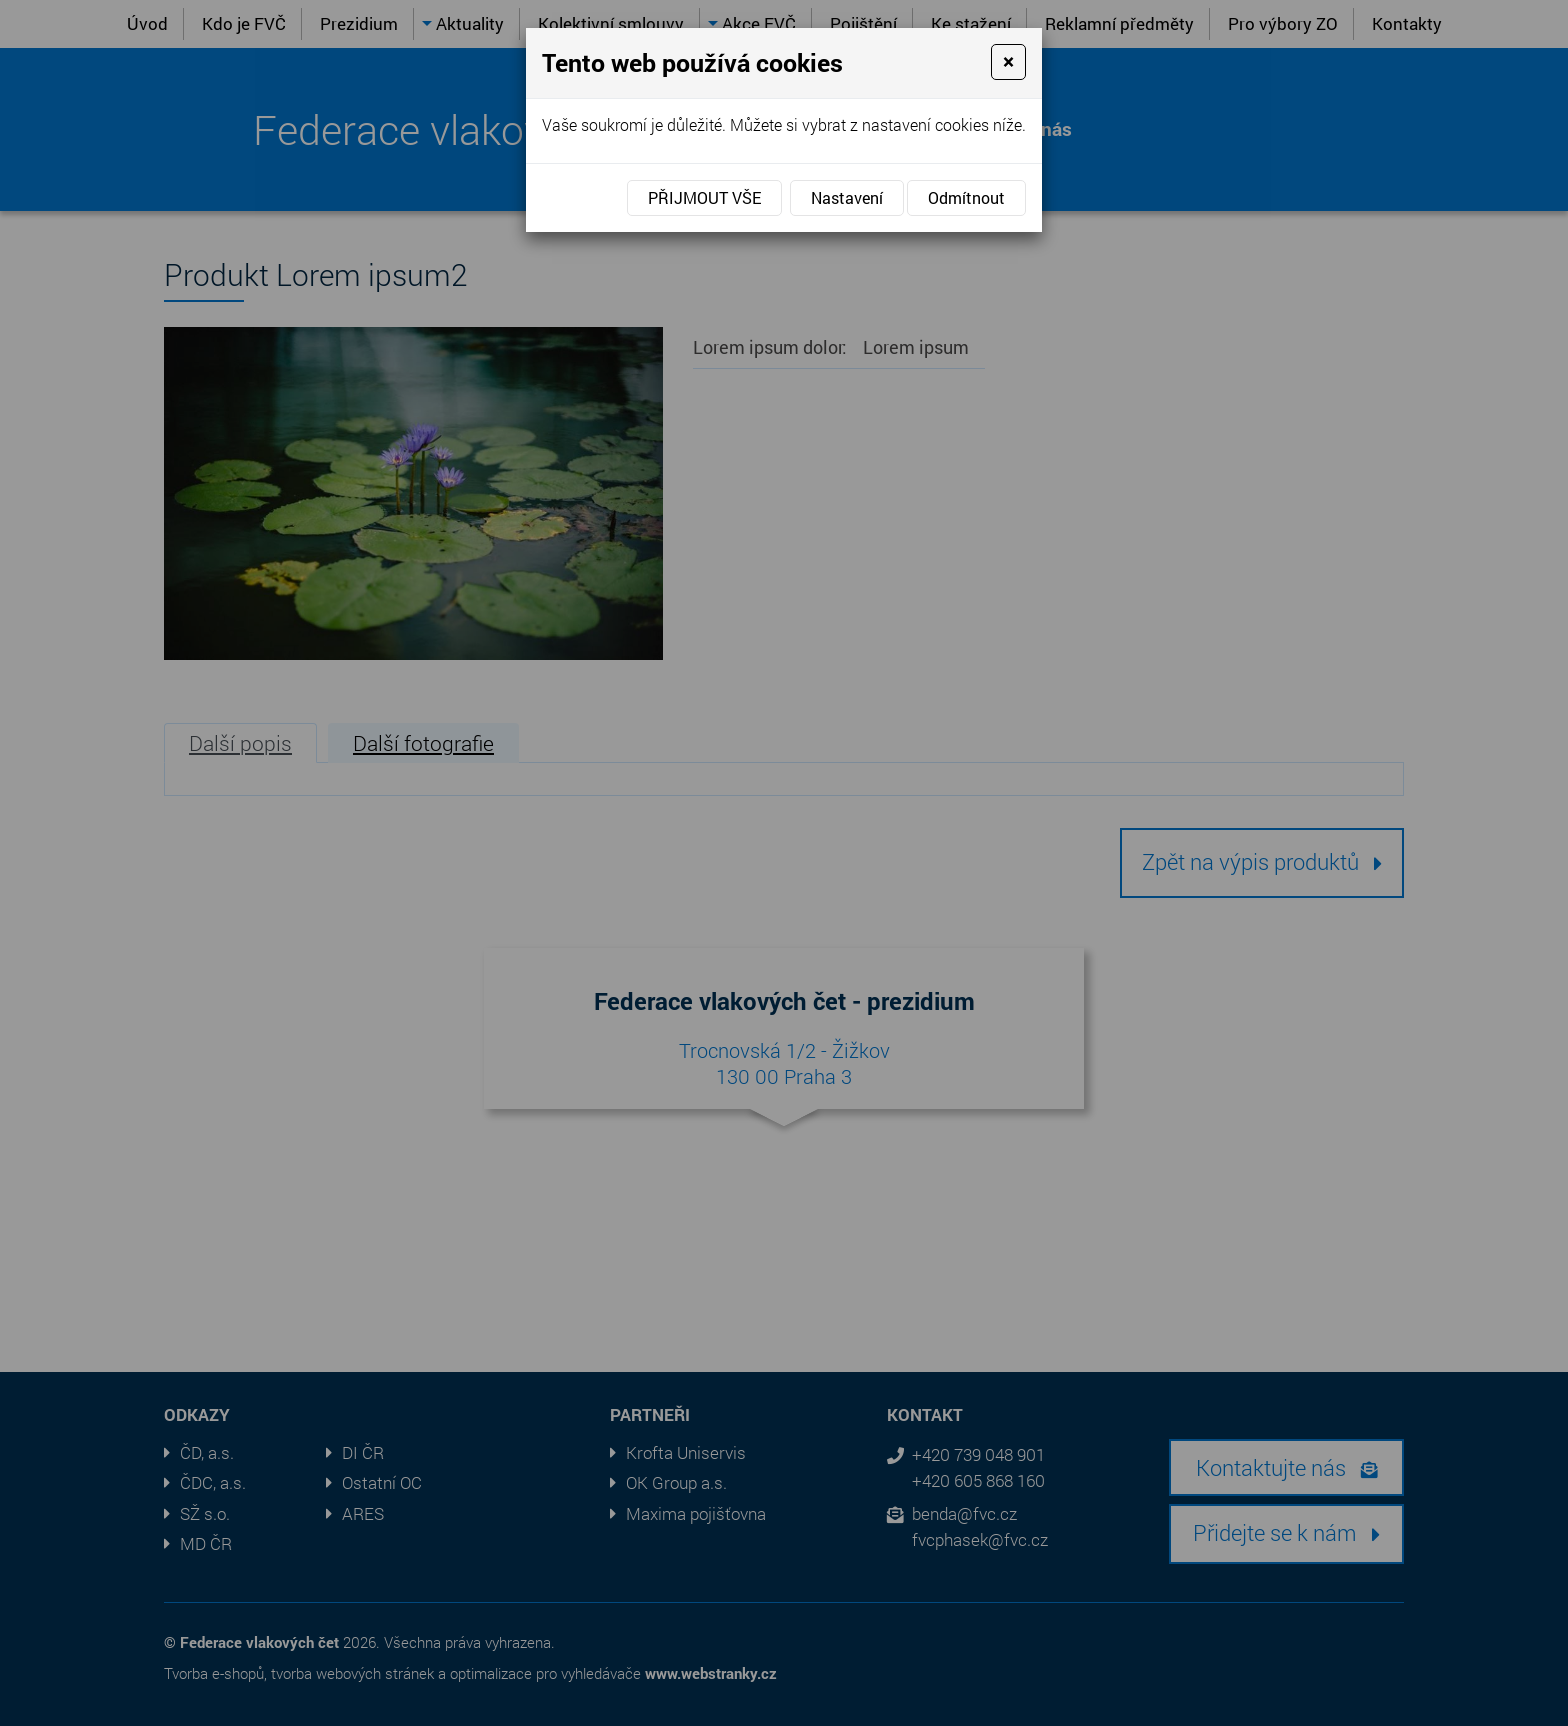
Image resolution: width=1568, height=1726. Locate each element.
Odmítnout (966, 197)
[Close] (1008, 62)
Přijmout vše (704, 197)
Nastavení (847, 197)
